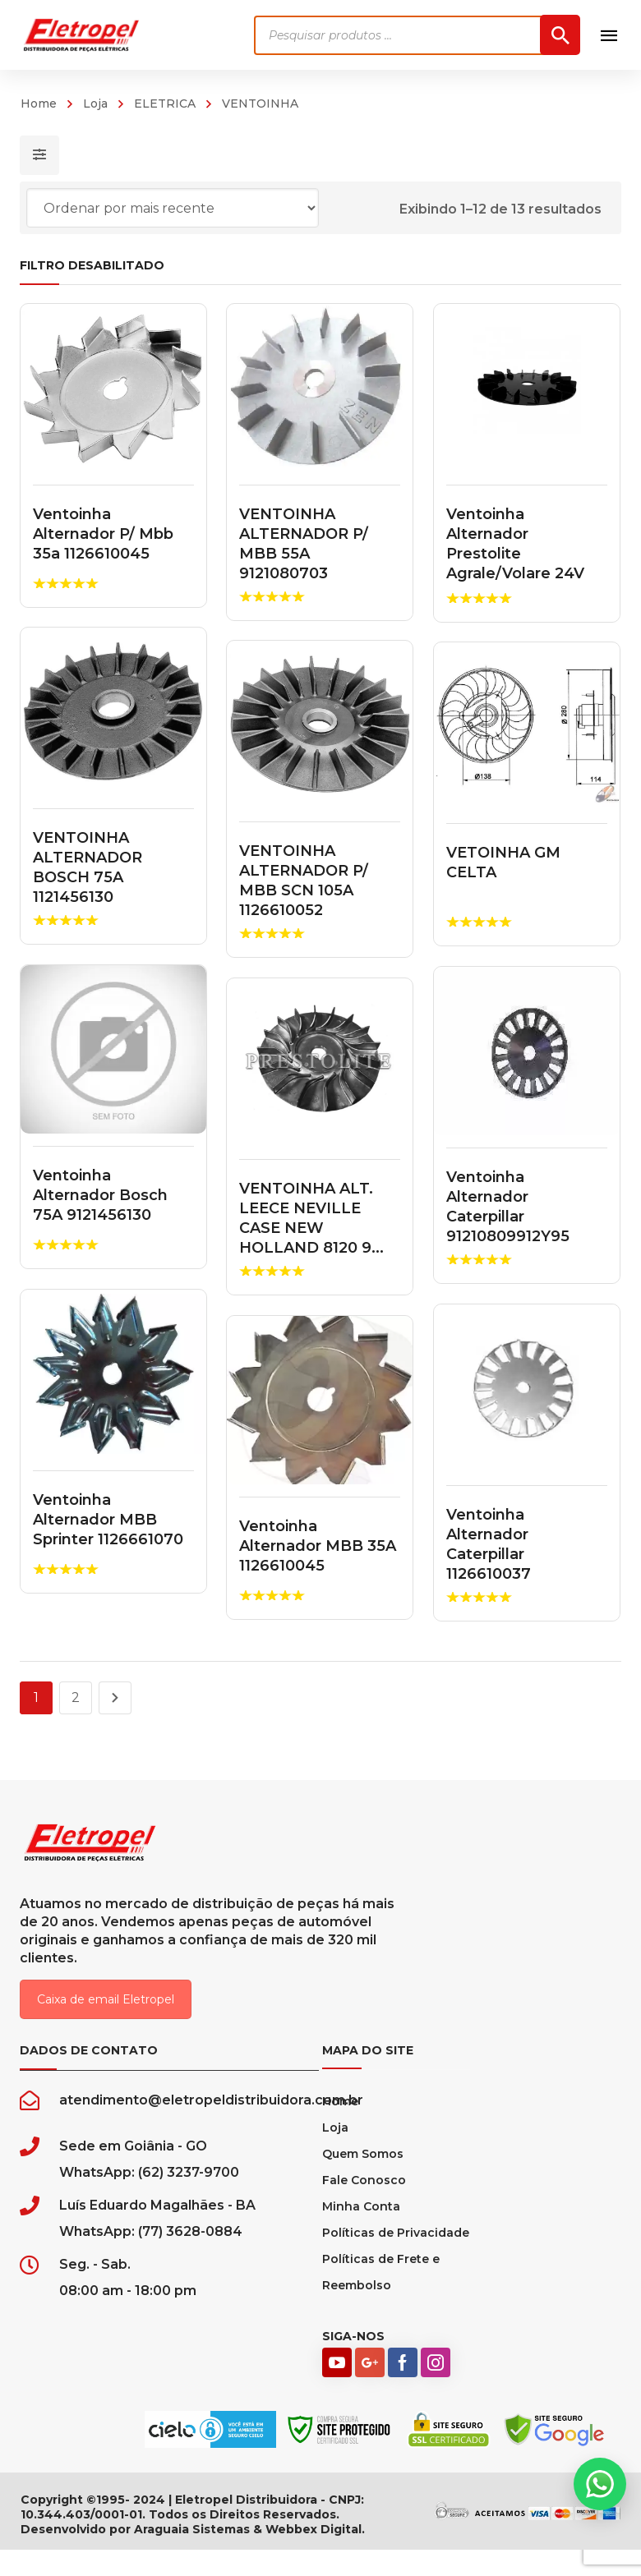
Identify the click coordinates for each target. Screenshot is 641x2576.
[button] (600, 2484)
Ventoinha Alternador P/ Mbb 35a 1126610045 (103, 534)
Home (39, 103)
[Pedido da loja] (172, 208)
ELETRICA (165, 103)
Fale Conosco (364, 2180)
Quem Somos (363, 2153)
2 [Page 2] (75, 1697)
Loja (95, 103)
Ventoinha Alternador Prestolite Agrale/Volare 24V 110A (515, 553)
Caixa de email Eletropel (105, 1999)
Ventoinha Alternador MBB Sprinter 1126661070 (108, 1519)
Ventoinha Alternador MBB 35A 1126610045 (318, 1546)
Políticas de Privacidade (395, 2232)
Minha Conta (361, 2206)
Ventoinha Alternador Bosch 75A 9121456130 (100, 1195)
